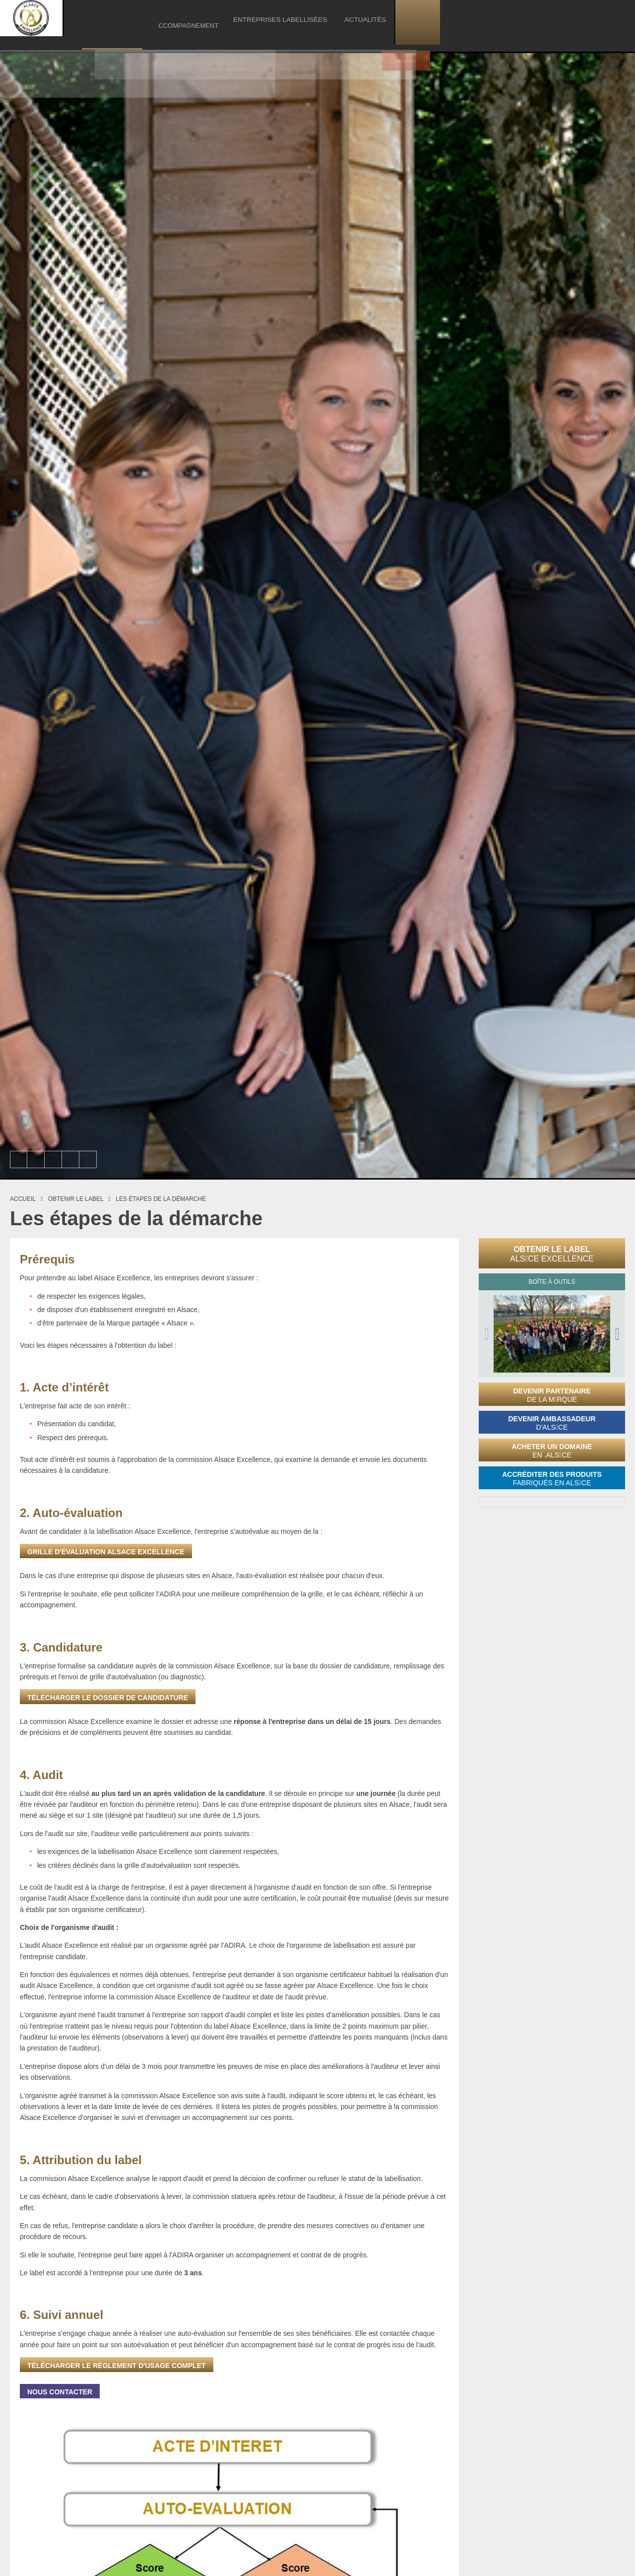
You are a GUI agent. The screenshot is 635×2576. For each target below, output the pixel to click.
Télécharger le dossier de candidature (107, 1698)
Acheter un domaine (552, 1451)
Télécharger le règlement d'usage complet (116, 2366)
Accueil (23, 1198)
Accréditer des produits (552, 1478)
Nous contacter (59, 2392)
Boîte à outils (551, 1281)
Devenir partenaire (551, 1395)
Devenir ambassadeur (551, 1423)
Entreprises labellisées (484, 22)
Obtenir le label (552, 1254)
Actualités (559, 22)
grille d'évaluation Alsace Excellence (106, 1552)
